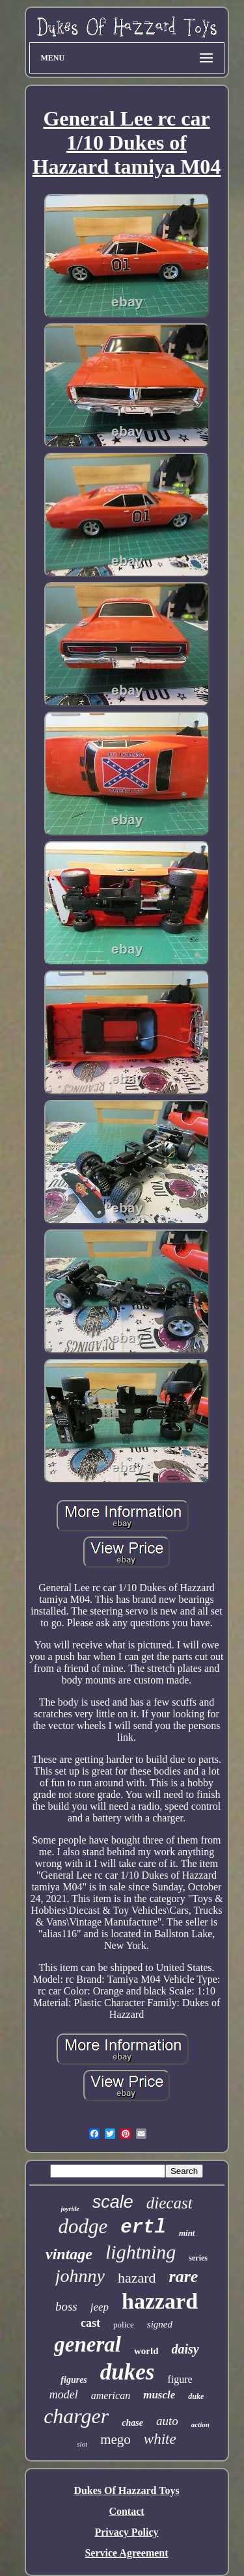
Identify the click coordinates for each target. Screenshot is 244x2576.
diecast (169, 2203)
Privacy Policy (126, 2532)
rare (183, 2276)
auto (167, 2421)
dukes (127, 2372)
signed (159, 2324)
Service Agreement (126, 2552)
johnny (80, 2276)
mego (115, 2439)
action (200, 2424)
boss (66, 2306)
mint (187, 2233)
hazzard (160, 2301)
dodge (83, 2226)
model (63, 2394)
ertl (143, 2227)
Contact (126, 2511)
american (110, 2395)
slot (82, 2444)
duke (196, 2396)
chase (132, 2423)
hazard (137, 2278)
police (123, 2324)
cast (90, 2322)
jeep (99, 2307)
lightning (140, 2251)
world (146, 2351)
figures (74, 2380)
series (198, 2257)
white (160, 2439)
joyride (70, 2208)
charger (76, 2416)
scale (112, 2202)
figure (179, 2379)
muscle (159, 2395)
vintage (69, 2254)
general (87, 2344)
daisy (184, 2349)
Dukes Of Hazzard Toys (126, 2490)
